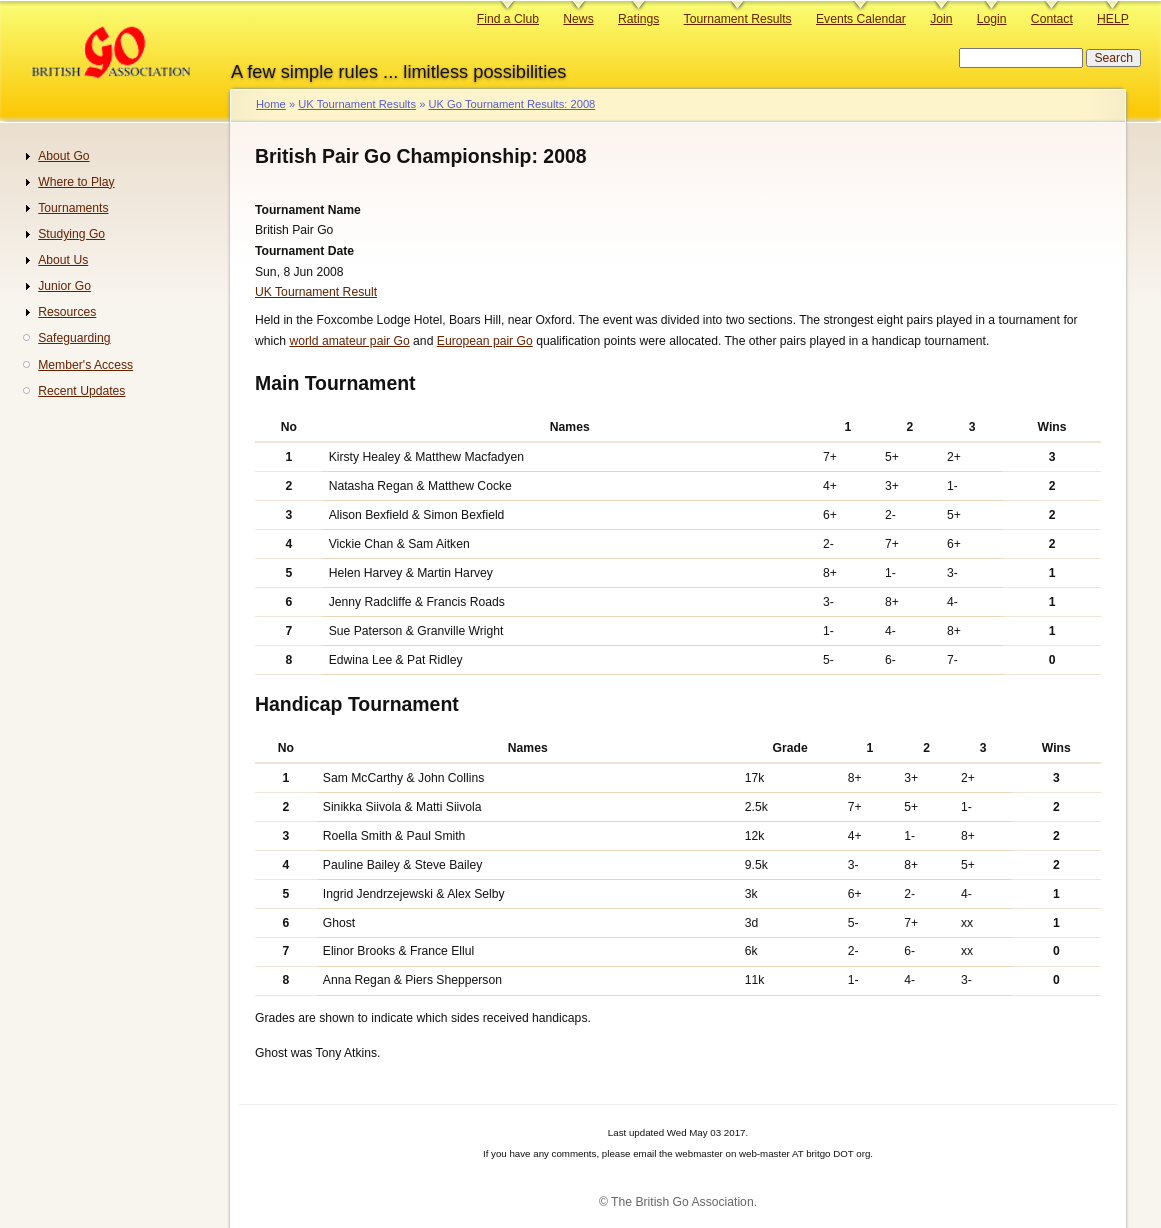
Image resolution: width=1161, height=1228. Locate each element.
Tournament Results (738, 19)
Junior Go (64, 286)
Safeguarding (74, 338)
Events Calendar (861, 19)
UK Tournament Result (316, 292)
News (578, 19)
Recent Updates (81, 391)
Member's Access (85, 365)
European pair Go (485, 341)
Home (271, 104)
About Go (63, 156)
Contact (1052, 19)
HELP (1113, 19)
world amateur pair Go (349, 341)
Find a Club (508, 19)
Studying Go (71, 234)
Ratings (638, 19)
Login (992, 19)
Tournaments (73, 208)
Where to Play (76, 182)
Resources (67, 312)
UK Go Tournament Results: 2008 (511, 104)
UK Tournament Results (357, 104)
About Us (63, 260)
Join (941, 19)
